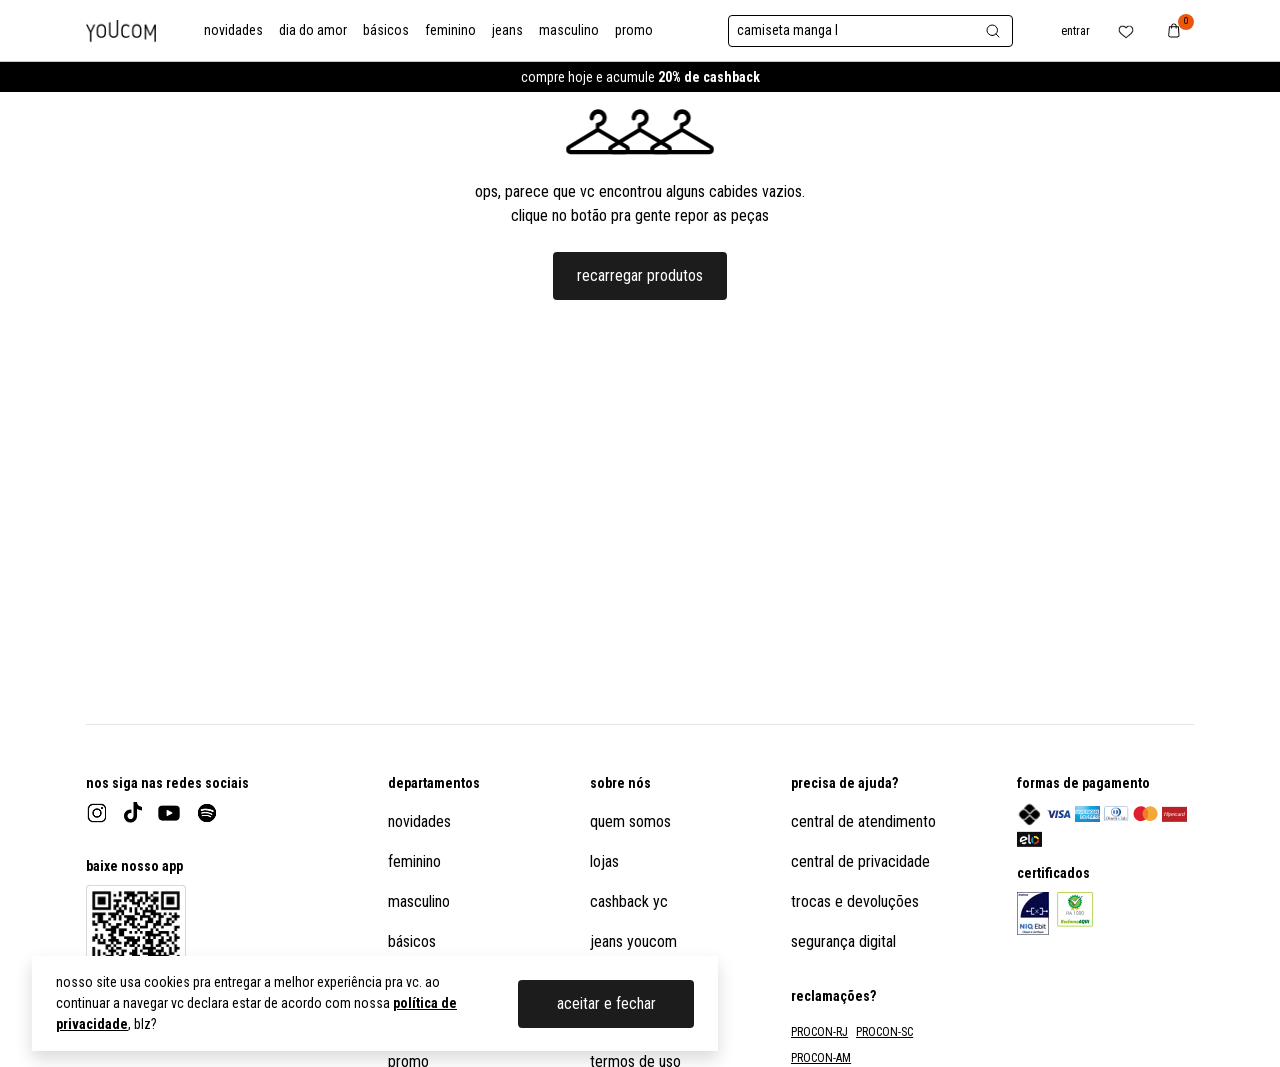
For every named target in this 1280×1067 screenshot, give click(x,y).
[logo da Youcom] (121, 31)
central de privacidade (860, 861)
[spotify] (207, 813)
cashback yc (629, 901)
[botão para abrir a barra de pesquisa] (870, 31)
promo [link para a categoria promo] (634, 30)
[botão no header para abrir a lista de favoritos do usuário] (1126, 30)
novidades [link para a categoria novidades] (233, 30)
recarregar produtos (640, 275)
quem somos (630, 821)
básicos (412, 941)
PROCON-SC (884, 1032)
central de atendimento (863, 821)
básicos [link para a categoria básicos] (386, 30)
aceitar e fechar (606, 1003)
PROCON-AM (821, 1058)
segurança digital (843, 941)
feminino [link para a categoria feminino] (450, 30)
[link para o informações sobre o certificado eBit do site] (1033, 913)
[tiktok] (133, 812)
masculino (419, 901)
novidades (419, 821)
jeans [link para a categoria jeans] (507, 30)
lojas (604, 861)
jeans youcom (633, 941)
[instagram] (97, 813)
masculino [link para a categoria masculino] (569, 30)
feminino (414, 861)
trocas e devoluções (855, 901)
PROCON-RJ (819, 1032)
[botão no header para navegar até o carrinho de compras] (1174, 30)
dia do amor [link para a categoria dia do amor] (313, 30)
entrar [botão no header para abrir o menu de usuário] (1075, 31)
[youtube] (169, 813)
